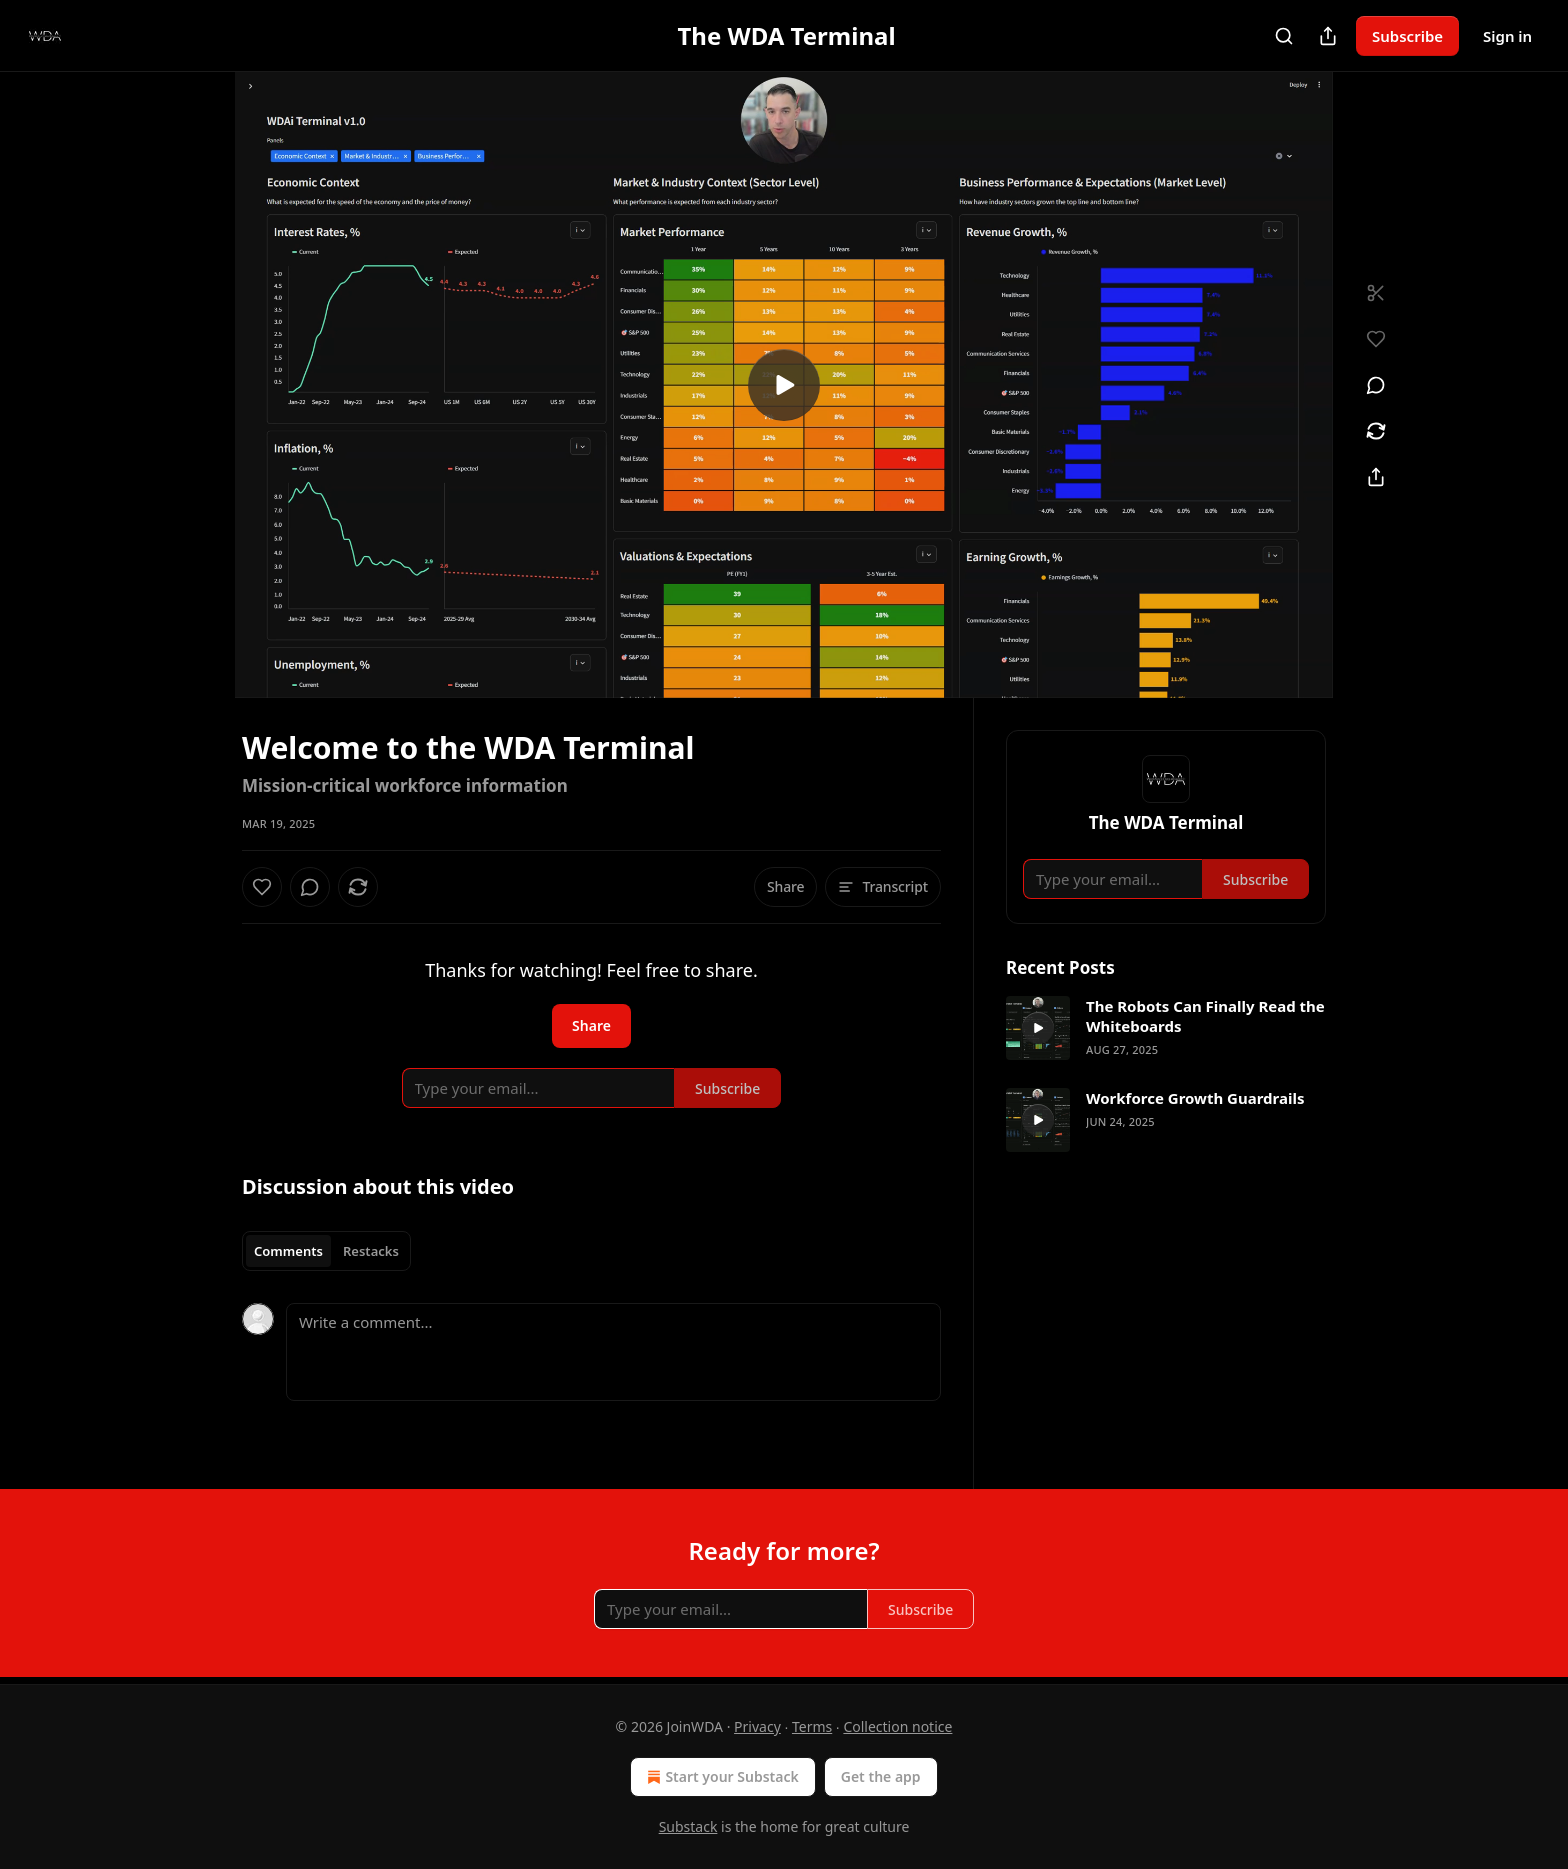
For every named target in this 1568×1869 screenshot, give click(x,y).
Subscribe (1407, 36)
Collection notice (897, 1726)
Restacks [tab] (371, 1251)
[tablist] (326, 1251)
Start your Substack (720, 1777)
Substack (688, 1826)
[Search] (1284, 36)
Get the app (881, 1776)
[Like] (262, 887)
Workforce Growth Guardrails (1195, 1098)
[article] (1166, 1028)
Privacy (757, 1726)
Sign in (1507, 36)
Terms (812, 1726)
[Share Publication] (1328, 36)
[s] (784, 385)
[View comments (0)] (1376, 385)
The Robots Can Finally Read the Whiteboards (1205, 1016)
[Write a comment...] (613, 1352)
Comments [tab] (288, 1251)
